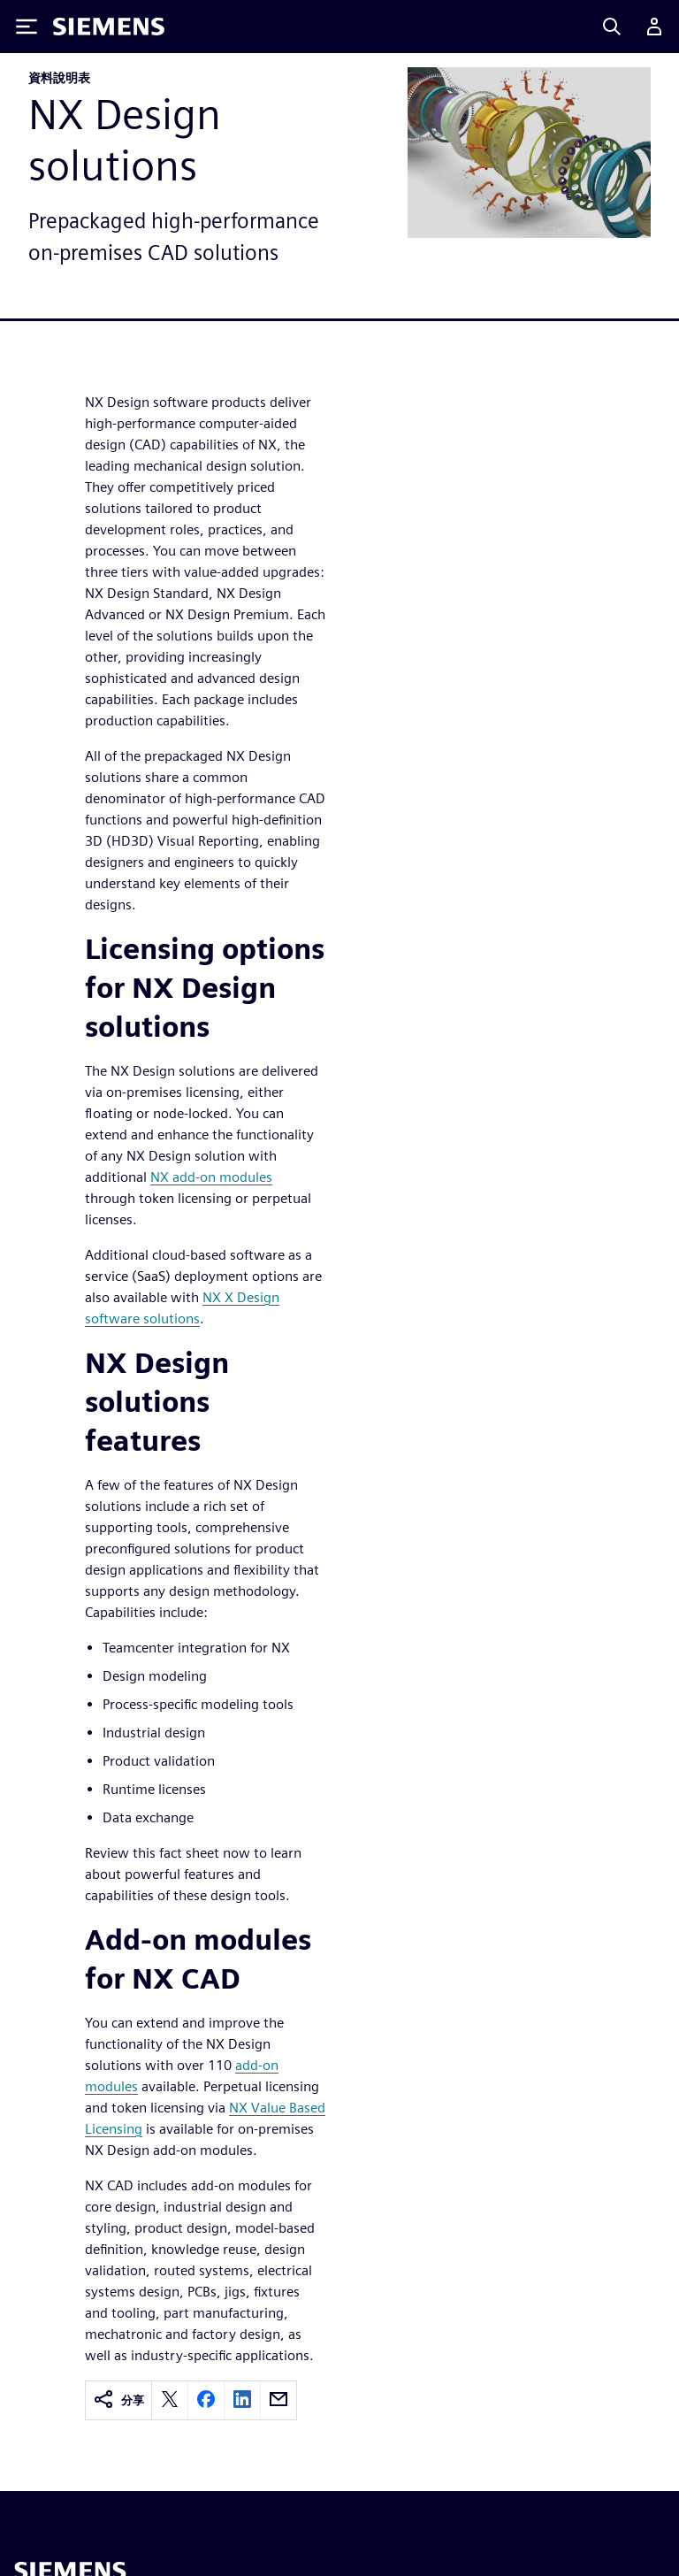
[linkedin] (242, 2400)
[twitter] (169, 2400)
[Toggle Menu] (26, 26)
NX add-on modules (211, 1177)
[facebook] (206, 2400)
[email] (278, 2400)
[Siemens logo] (108, 26)
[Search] (611, 26)
